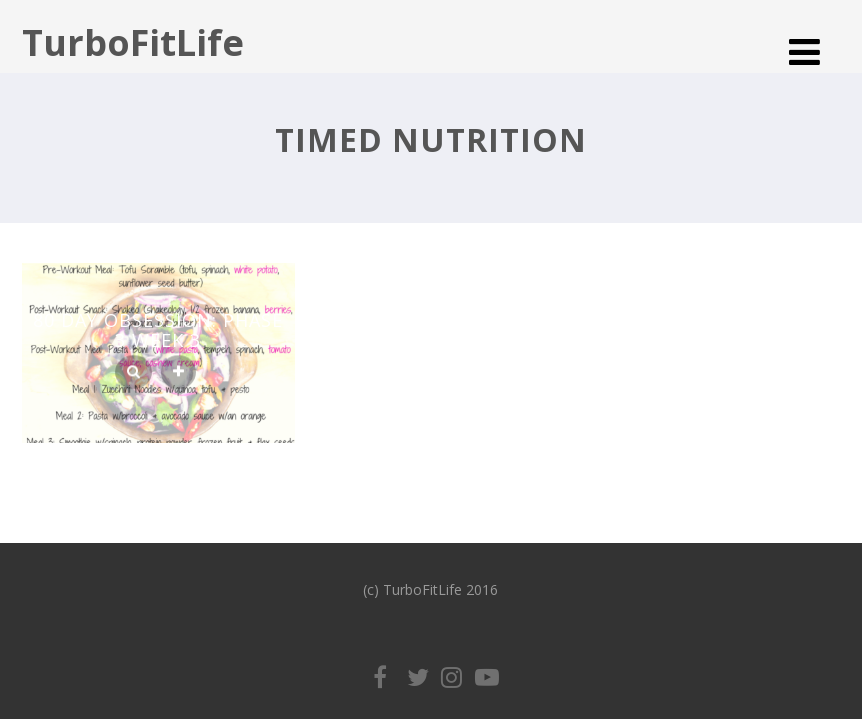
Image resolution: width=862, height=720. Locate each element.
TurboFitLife (133, 42)
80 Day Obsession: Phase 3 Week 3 (158, 330)
